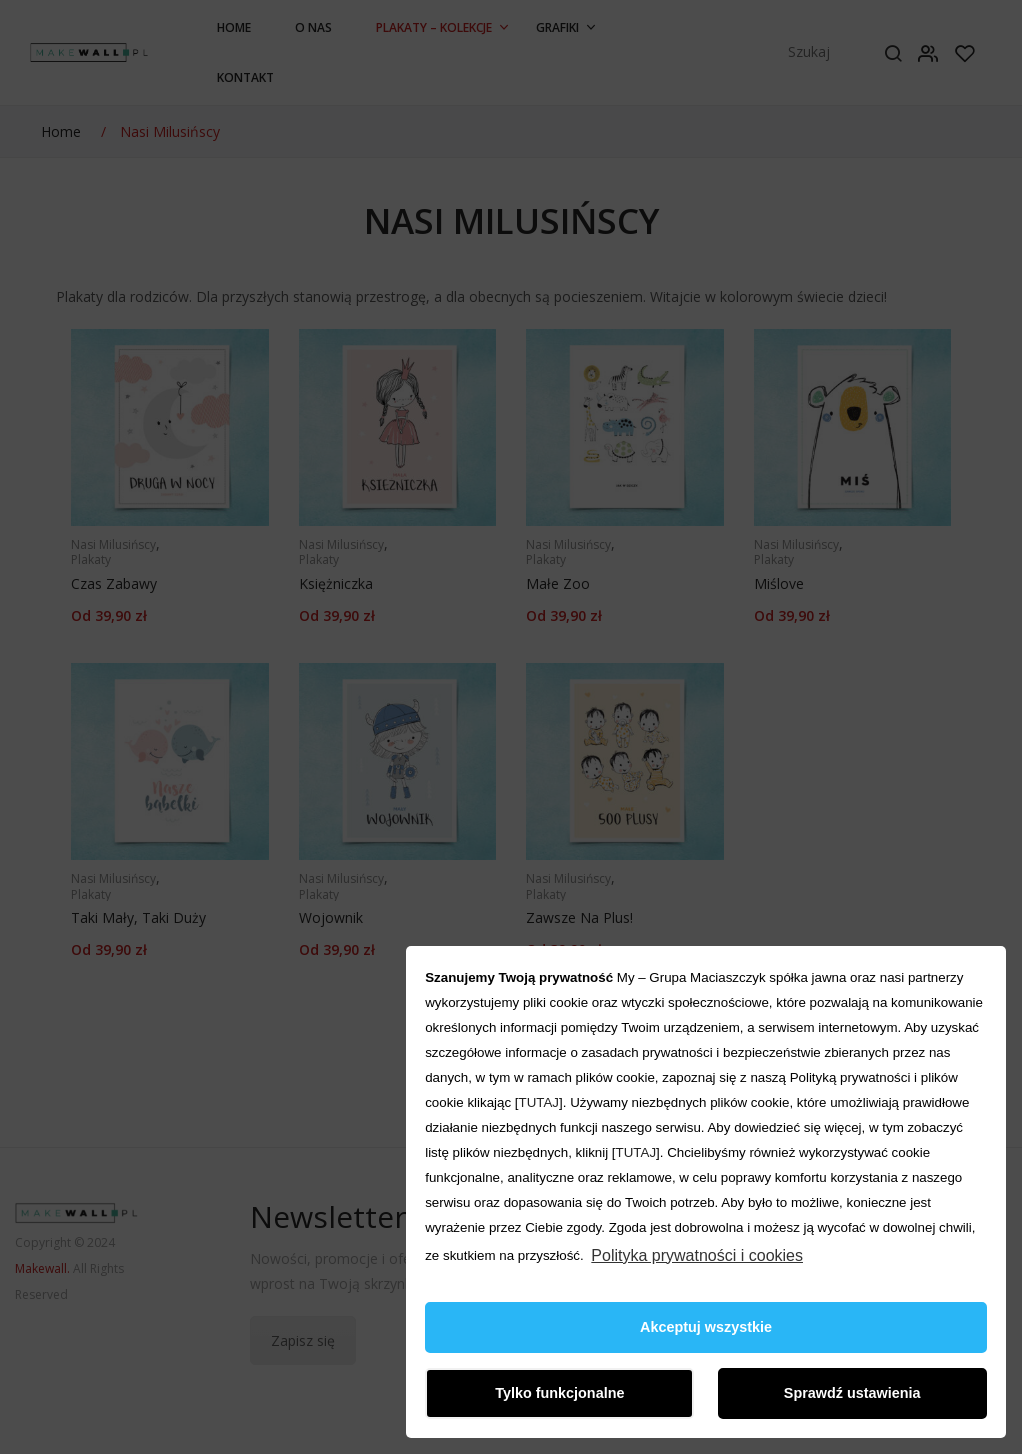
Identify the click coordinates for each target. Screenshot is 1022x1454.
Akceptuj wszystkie (706, 1327)
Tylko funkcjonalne (559, 1393)
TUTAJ (539, 1102)
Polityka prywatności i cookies (697, 1255)
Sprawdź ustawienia (852, 1393)
